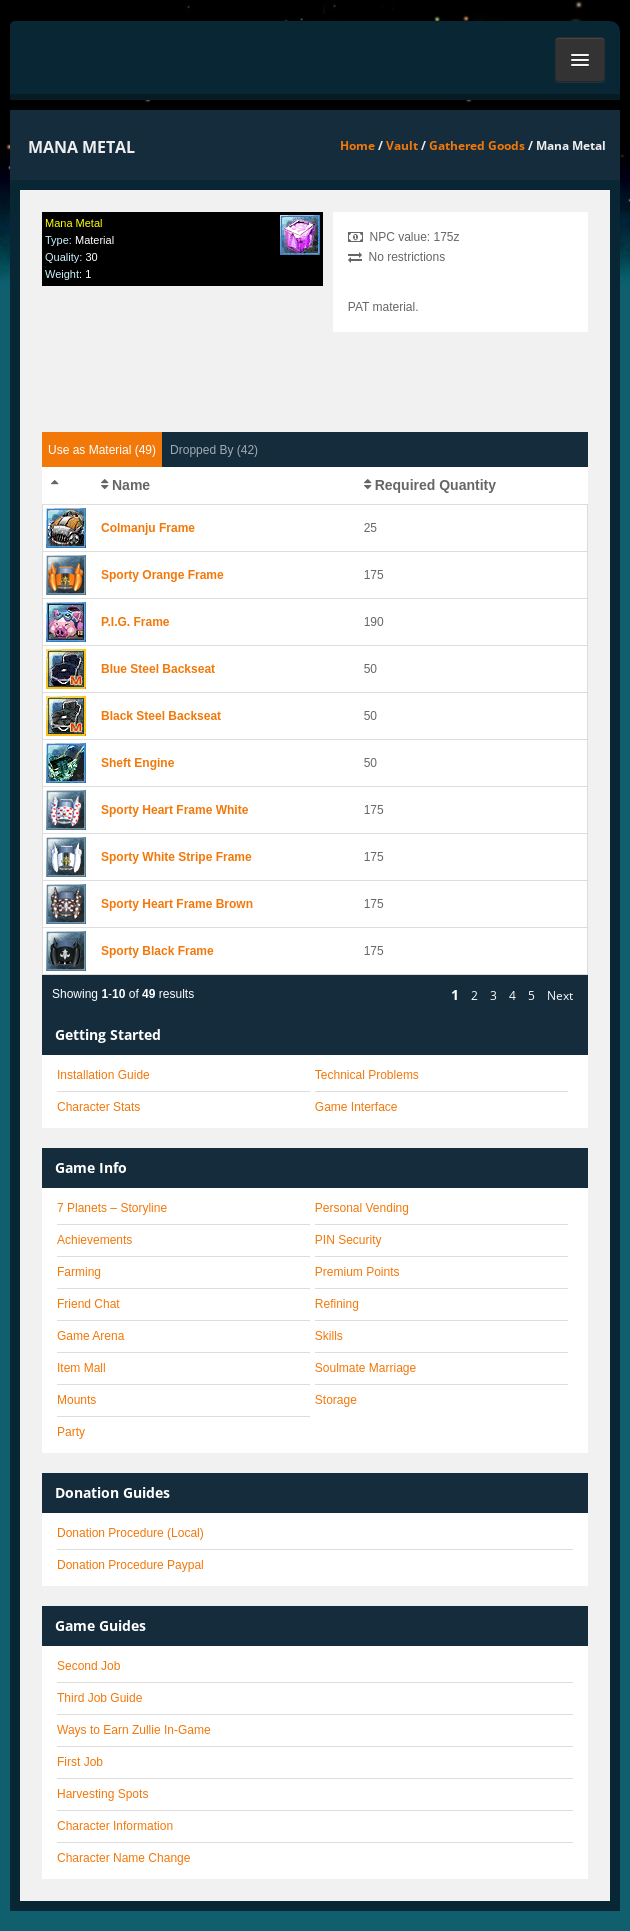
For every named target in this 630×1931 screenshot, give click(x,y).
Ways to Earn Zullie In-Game (134, 1730)
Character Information (115, 1826)
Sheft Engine (137, 763)
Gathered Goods (477, 145)
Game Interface (356, 1107)
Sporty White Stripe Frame (176, 857)
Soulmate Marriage (365, 1368)
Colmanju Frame (148, 528)
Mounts (76, 1400)
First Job (80, 1762)
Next (560, 995)
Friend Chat (88, 1304)
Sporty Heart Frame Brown (177, 904)
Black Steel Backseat (161, 716)
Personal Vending (362, 1208)
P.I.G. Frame (135, 622)
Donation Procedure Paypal (130, 1565)
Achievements (94, 1240)
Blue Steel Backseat (158, 669)
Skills (329, 1336)
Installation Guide (103, 1075)
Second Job (88, 1666)
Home (357, 145)
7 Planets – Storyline (112, 1208)
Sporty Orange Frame (162, 575)
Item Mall (81, 1368)
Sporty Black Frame (157, 951)
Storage (336, 1400)
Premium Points (357, 1272)
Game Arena (90, 1336)
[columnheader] (68, 486)
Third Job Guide (99, 1698)
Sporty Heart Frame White (174, 810)
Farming (79, 1272)
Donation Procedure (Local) (130, 1533)
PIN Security (348, 1240)
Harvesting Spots (102, 1794)
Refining (337, 1304)
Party (71, 1432)
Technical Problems (367, 1075)
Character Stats (98, 1107)
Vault (402, 145)
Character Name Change (123, 1858)
